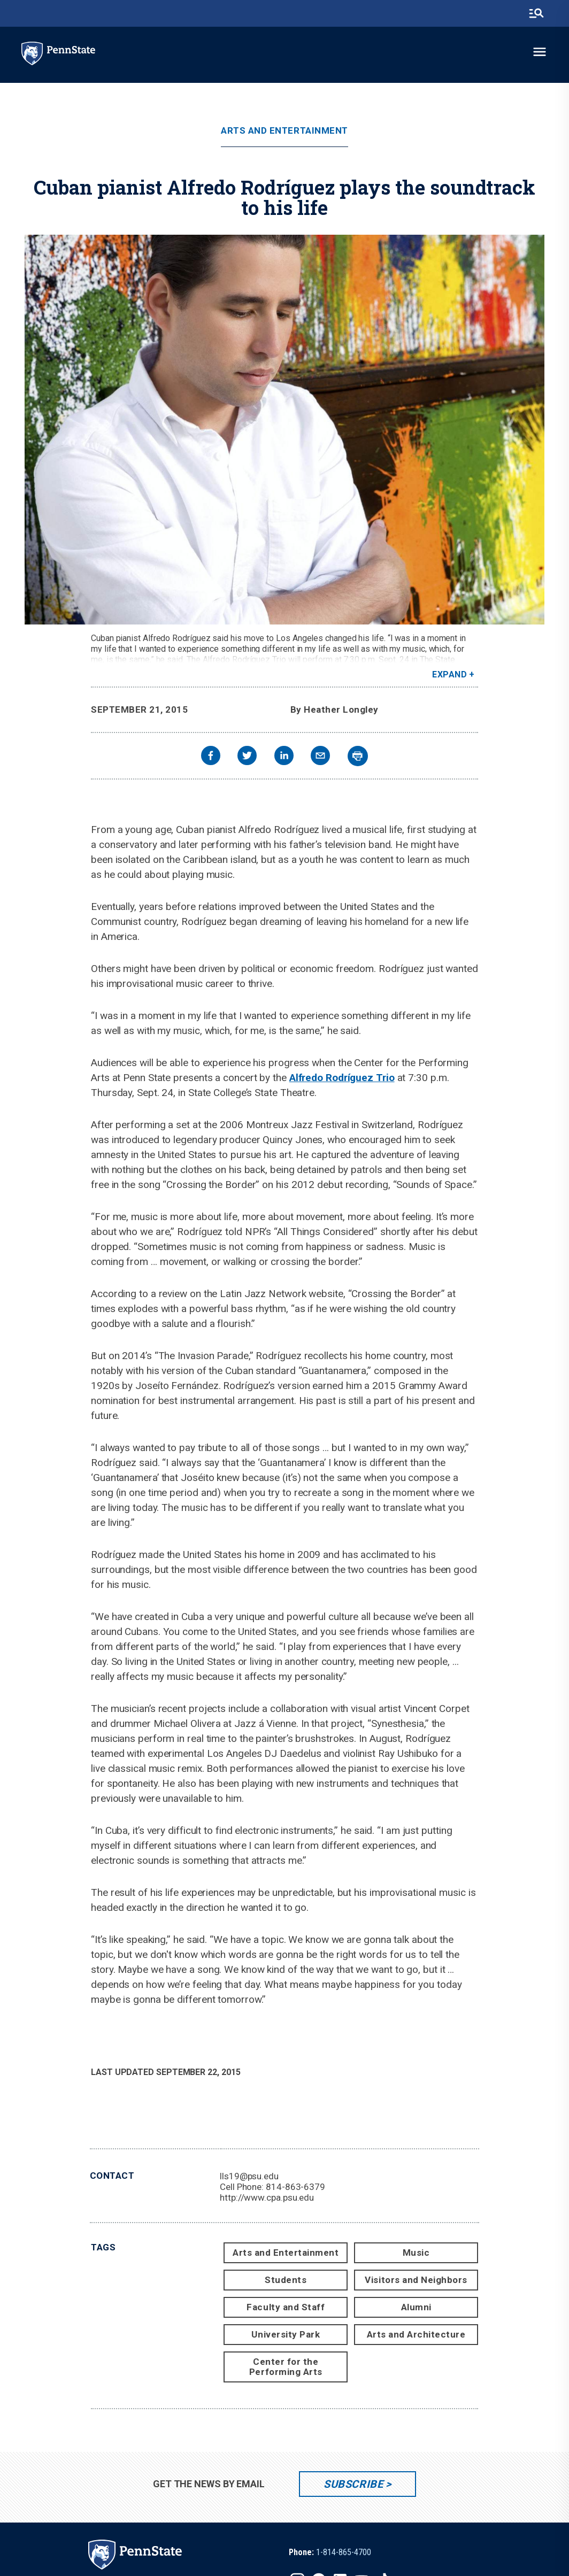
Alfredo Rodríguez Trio (342, 1077)
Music (416, 2252)
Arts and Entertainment (284, 131)
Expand (449, 674)
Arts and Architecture (416, 2334)
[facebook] (210, 757)
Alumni (416, 2307)
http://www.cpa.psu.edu (267, 2197)
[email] (320, 757)
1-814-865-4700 (343, 2552)
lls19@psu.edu (249, 2176)
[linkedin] (284, 757)
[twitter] (247, 757)
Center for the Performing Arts (285, 2366)
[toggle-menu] (540, 52)
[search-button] (536, 13)
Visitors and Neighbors (416, 2279)
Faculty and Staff (286, 2307)
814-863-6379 (295, 2186)
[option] (330, 2552)
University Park (285, 2334)
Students (285, 2279)
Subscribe (353, 2484)
